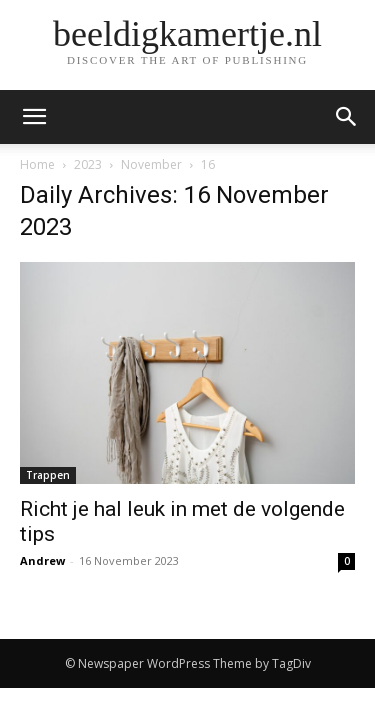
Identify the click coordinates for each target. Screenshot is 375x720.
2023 (88, 164)
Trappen (48, 475)
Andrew (42, 560)
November (151, 164)
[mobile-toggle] (34, 117)
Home (37, 164)
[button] (347, 117)
